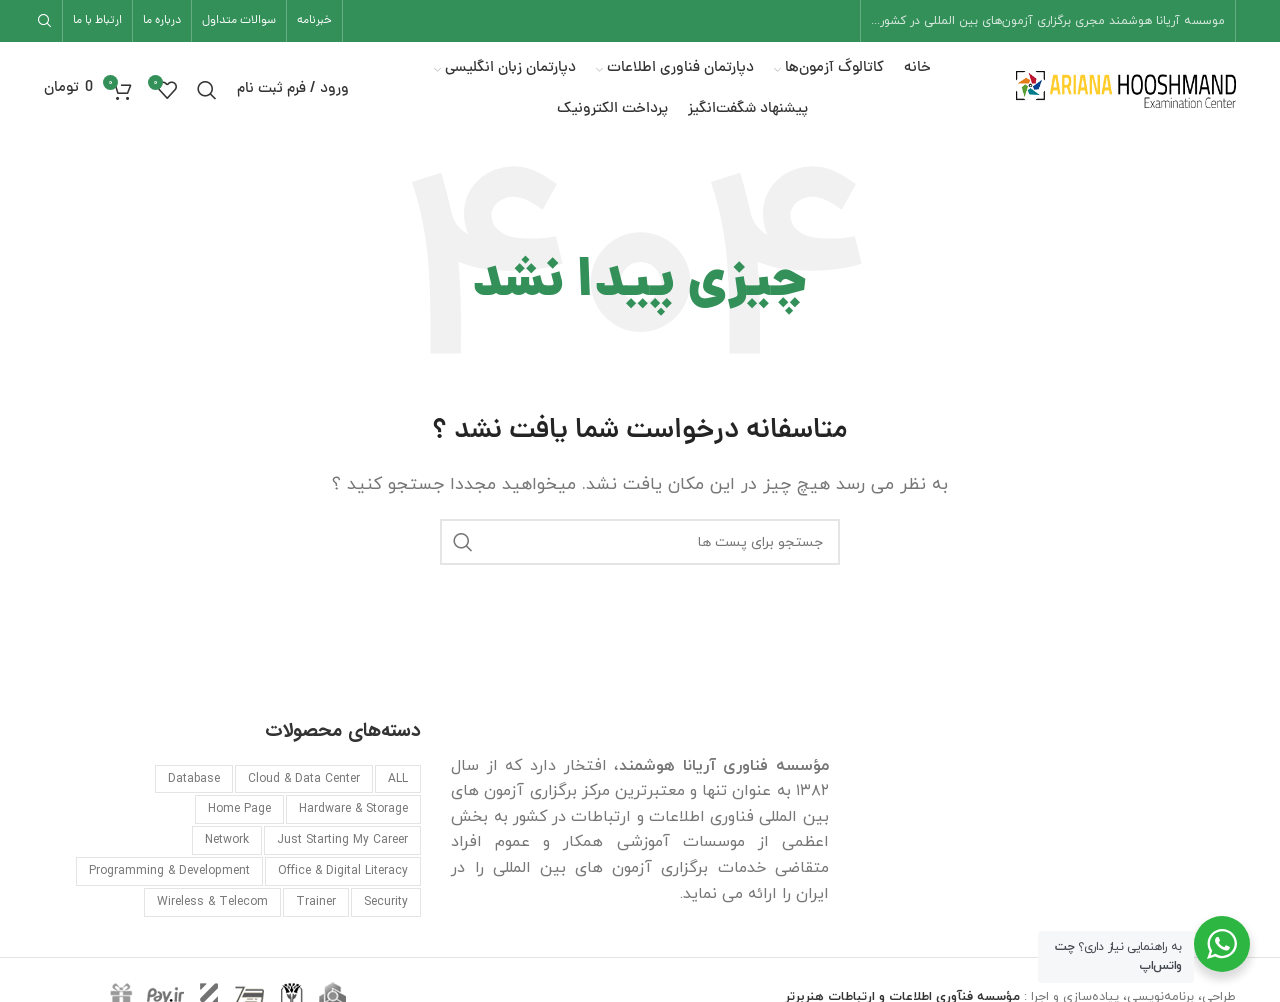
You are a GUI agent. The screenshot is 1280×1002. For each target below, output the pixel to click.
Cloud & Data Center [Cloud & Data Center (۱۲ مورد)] (304, 779)
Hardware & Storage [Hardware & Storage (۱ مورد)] (353, 809)
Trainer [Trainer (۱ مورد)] (316, 902)
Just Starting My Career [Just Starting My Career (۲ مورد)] (342, 840)
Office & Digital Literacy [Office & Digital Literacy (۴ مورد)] (343, 871)
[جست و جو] (48, 21)
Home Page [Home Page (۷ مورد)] (239, 809)
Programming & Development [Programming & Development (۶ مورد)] (169, 871)
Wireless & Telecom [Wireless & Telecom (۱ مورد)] (212, 902)
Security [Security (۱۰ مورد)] (386, 902)
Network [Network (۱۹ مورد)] (227, 840)
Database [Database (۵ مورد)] (194, 779)
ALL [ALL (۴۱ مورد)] (398, 779)
